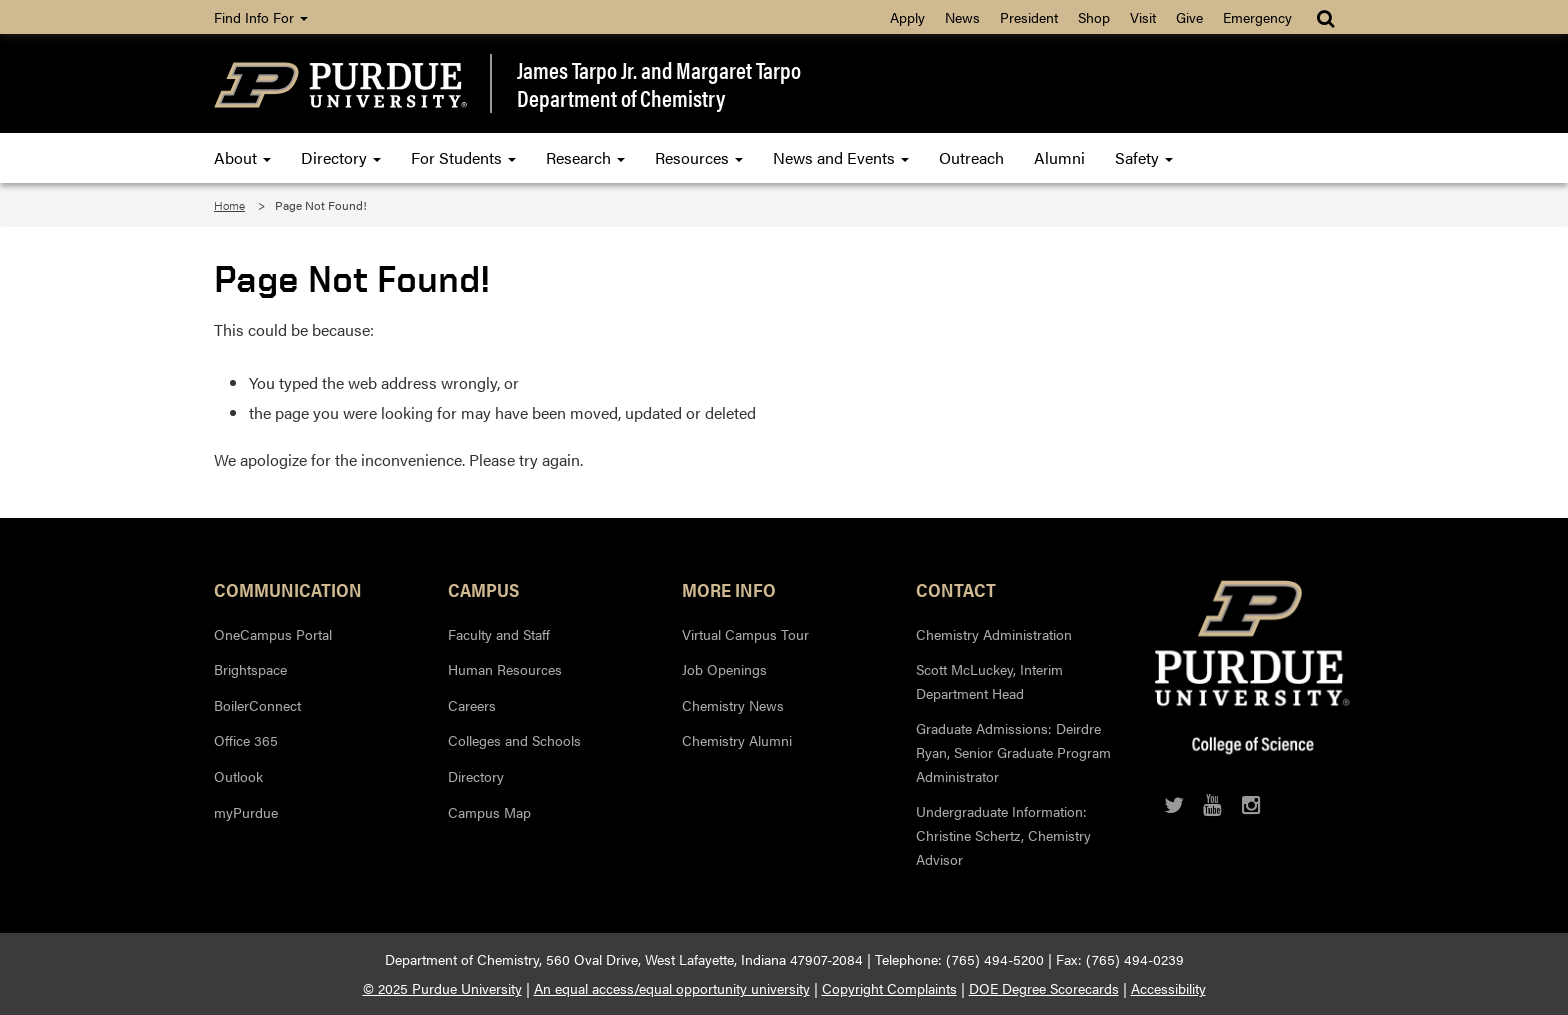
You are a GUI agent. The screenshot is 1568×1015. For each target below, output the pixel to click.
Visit (1143, 17)
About (242, 157)
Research (585, 157)
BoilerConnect (257, 705)
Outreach (971, 157)
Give (1189, 17)
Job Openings (724, 669)
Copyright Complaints (889, 988)
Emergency (1257, 17)
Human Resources (505, 669)
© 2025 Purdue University (442, 988)
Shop (1094, 17)
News (962, 17)
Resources (699, 157)
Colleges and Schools (514, 740)
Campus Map (489, 812)
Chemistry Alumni (737, 740)
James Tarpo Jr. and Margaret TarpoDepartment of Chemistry (659, 83)
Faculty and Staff (499, 634)
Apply (907, 17)
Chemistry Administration (994, 634)
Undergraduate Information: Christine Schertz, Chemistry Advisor (1003, 834)
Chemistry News (733, 705)
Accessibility (1168, 988)
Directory (341, 157)
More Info (729, 589)
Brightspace (250, 669)
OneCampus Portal (273, 634)
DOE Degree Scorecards (1044, 988)
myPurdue (246, 812)
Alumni (1059, 157)
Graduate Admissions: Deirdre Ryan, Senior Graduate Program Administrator (1013, 751)
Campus (483, 589)
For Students (463, 157)
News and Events (841, 157)
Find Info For (261, 17)
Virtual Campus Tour (745, 634)
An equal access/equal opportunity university (672, 988)
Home (229, 205)
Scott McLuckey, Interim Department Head (989, 681)
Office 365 (246, 740)
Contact (956, 589)
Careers (472, 705)
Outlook (238, 776)
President (1029, 17)
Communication (288, 589)
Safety (1144, 157)
